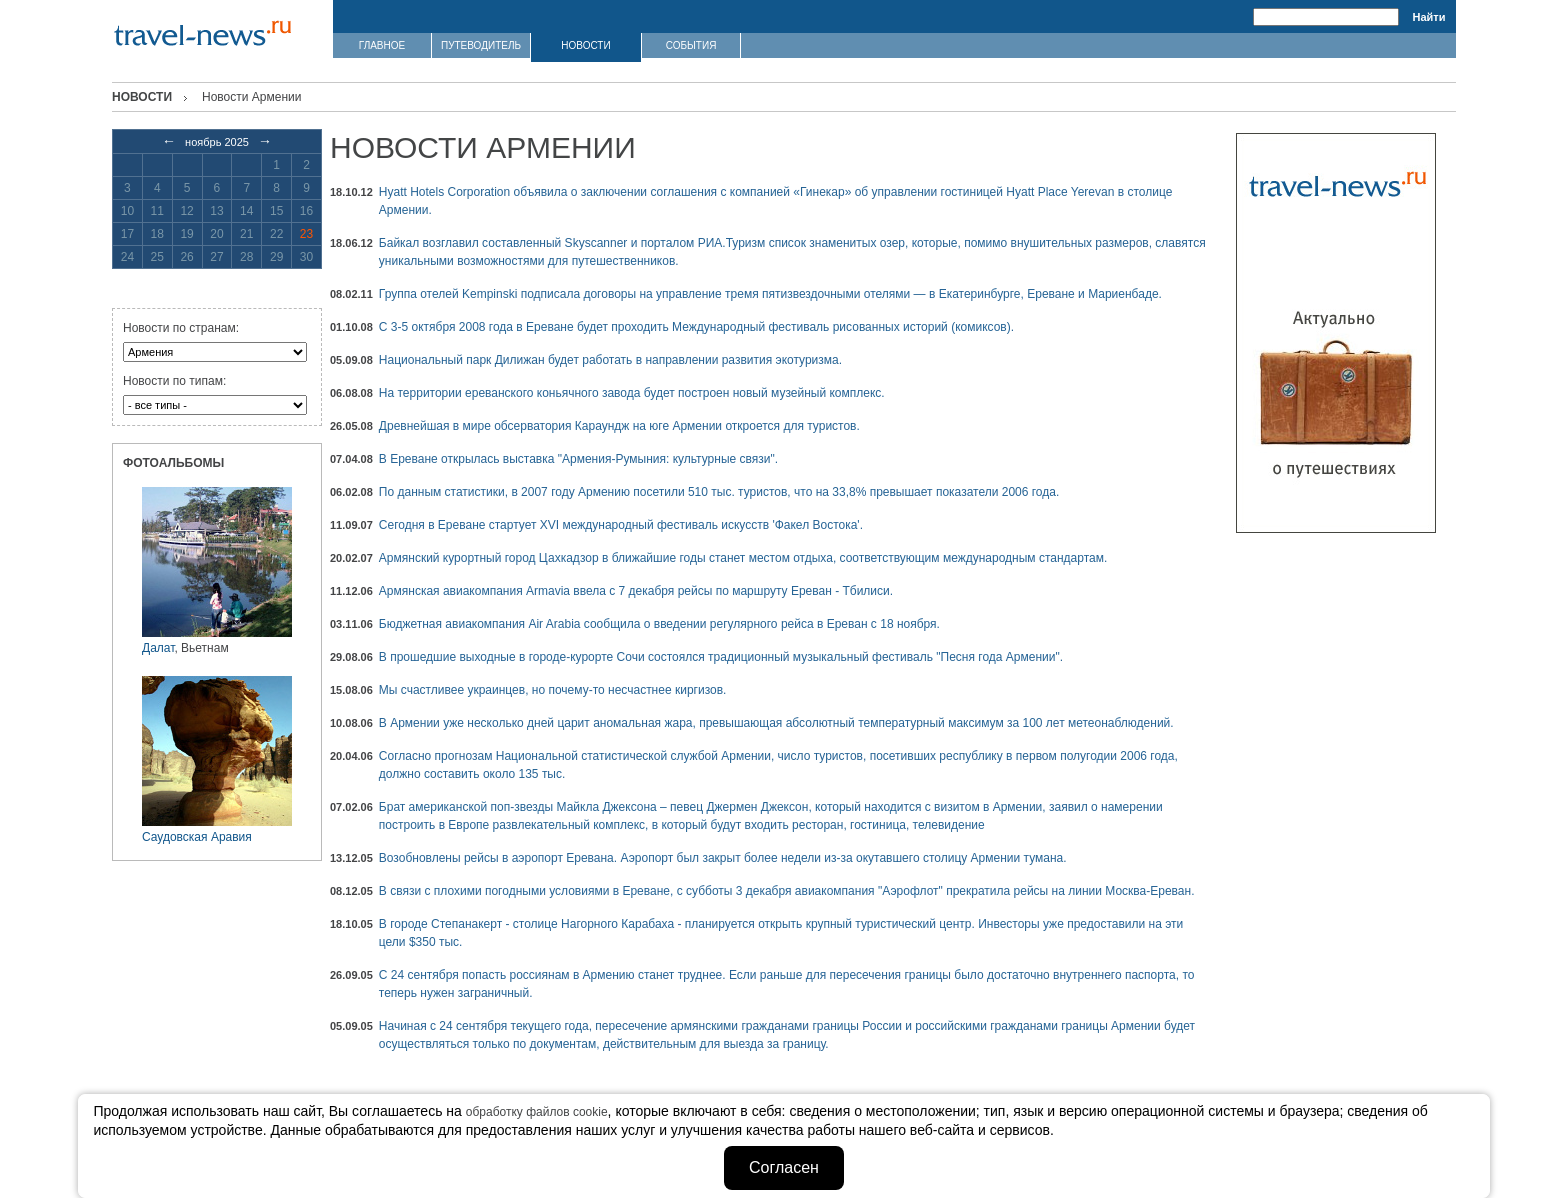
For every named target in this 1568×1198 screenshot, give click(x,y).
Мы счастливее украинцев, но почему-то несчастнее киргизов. (553, 690)
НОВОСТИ (585, 45)
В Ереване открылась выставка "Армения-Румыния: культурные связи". (578, 459)
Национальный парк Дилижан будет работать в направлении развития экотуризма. (610, 360)
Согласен (784, 1167)
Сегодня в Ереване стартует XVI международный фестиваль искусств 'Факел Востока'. (621, 525)
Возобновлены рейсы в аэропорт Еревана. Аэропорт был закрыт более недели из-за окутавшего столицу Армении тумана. (723, 858)
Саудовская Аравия (197, 837)
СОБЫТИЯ (691, 45)
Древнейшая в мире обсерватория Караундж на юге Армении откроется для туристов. (619, 426)
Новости (142, 97)
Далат (158, 648)
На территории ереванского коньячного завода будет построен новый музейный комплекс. (632, 393)
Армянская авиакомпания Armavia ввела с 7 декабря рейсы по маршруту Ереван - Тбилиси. (636, 591)
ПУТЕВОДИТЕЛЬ (481, 45)
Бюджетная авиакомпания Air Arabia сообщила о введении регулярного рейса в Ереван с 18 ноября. (659, 624)
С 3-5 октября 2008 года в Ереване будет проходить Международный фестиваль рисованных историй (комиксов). (696, 327)
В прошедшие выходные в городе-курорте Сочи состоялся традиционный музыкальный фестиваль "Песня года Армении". (721, 657)
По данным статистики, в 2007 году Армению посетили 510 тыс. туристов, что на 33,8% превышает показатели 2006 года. (719, 492)
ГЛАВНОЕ (382, 45)
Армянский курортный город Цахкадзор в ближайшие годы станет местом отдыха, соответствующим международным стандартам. (743, 558)
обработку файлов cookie (537, 1112)
